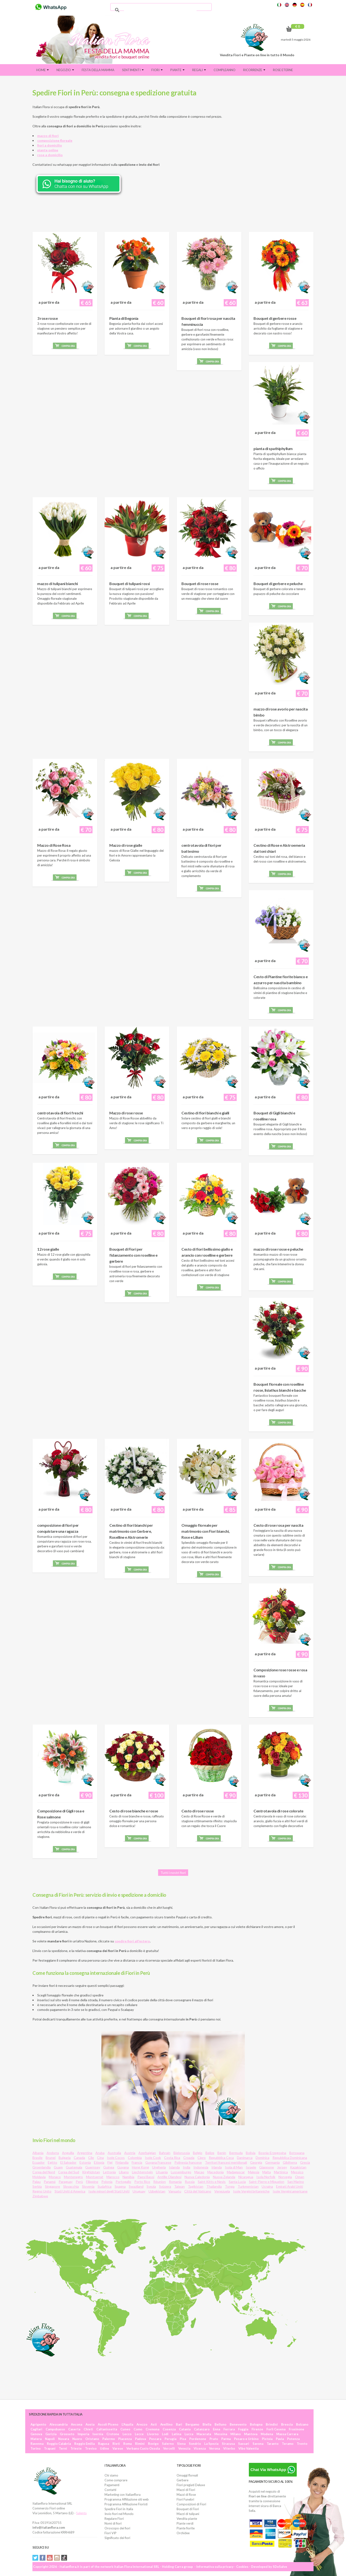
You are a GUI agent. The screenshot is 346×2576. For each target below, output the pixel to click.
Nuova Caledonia (197, 2177)
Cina (100, 2158)
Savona (258, 2444)
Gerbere (182, 2480)
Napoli (50, 2439)
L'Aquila (127, 2424)
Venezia (184, 2448)
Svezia (151, 2186)
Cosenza (169, 2429)
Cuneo (125, 2429)
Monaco (55, 2177)
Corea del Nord (43, 2172)
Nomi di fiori (113, 2523)
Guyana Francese (158, 2162)
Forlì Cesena (275, 2429)
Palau (36, 2182)
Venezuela (222, 2191)
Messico (297, 2172)
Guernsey (92, 2167)
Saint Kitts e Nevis (212, 2182)
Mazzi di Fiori (186, 2490)
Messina (220, 2434)
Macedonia (215, 2172)
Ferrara (229, 2429)
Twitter (35, 2558)
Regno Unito (41, 2191)
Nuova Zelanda (224, 2177)
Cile (91, 2158)
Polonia (106, 2182)
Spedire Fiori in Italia (119, 2509)
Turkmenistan (248, 2186)
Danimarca (245, 2158)
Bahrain (164, 2153)
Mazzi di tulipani (188, 2514)
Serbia (37, 2186)
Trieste (76, 2448)
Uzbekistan (156, 2191)
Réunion (159, 2182)
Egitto (52, 2162)
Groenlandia (41, 2167)
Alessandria (58, 2424)
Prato (214, 2439)
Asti (154, 2424)
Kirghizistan (91, 2172)
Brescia (287, 2424)
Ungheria (159, 2167)
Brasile (37, 2158)
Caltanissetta (106, 2429)
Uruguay (139, 2191)
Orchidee (183, 2533)
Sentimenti (133, 70)
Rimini (140, 2444)
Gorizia (50, 2434)
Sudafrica (104, 2186)
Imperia (83, 2434)
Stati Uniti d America (70, 2191)
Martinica (281, 2172)
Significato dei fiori (117, 2538)
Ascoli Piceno (108, 2424)
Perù (79, 2182)
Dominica (262, 2158)
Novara (63, 2439)
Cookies (242, 2567)
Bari (179, 2424)
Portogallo (123, 2182)
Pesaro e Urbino (246, 2439)
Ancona (76, 2424)
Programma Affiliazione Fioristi (126, 2504)
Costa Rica (172, 2158)
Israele (251, 2167)
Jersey (282, 2167)
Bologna (256, 2424)
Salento (81, 2513)
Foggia (243, 2429)
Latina (176, 2434)
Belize (209, 2153)
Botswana (296, 2153)
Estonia (85, 2162)
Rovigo (153, 2444)
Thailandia (214, 2186)
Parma (226, 2439)
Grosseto (67, 2434)
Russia (190, 2182)
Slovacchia (71, 2186)
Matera (36, 2439)
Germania (272, 2162)
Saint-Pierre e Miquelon (266, 2182)
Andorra (53, 2153)
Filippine (92, 2182)
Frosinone (296, 2429)
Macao (199, 2172)
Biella (207, 2424)
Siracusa (228, 2444)
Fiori (157, 70)
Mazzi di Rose (186, 2494)
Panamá (50, 2182)
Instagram (57, 2558)
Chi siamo (111, 2475)
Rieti (116, 2444)
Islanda (174, 2167)
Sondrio (195, 2444)
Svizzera (165, 2186)
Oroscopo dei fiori (117, 2528)
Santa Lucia (237, 2182)
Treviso (91, 2448)
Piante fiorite (186, 2528)
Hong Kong (140, 2167)
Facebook (42, 2558)
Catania (185, 2429)
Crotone (112, 2434)
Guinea (108, 2167)
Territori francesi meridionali (226, 2162)
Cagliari (36, 2429)
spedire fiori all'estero (132, 1941)
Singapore (52, 2186)
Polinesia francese (188, 2162)
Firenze (257, 2429)
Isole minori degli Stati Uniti (109, 2191)
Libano (124, 2172)
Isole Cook (153, 2158)
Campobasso (55, 2429)
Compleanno (224, 70)
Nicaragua (245, 2177)
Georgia (256, 2162)
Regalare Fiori (114, 2518)
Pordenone (197, 2439)
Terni (63, 2448)
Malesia (253, 2172)
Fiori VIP (111, 2533)
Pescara (155, 2439)
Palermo (108, 2439)
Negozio (65, 70)
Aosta (90, 2424)
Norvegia (285, 2177)
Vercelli (169, 2448)
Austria (129, 2153)
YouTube (50, 2558)
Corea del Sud (68, 2172)
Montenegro (73, 2177)
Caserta (74, 2429)
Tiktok (64, 2558)
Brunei (51, 2158)
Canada (79, 2158)
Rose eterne (283, 70)
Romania (175, 2182)
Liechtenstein (142, 2172)
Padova (140, 2439)
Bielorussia (181, 2153)
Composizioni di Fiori (191, 2504)
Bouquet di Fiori (188, 2509)
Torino (36, 2448)
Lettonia (109, 2172)
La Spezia (211, 2444)
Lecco (127, 2434)
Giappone (266, 2167)
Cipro (202, 2158)
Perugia (170, 2439)
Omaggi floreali (187, 2475)
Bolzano (302, 2424)
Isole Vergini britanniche (251, 2191)
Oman (299, 2177)
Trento (302, 2444)
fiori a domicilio (49, 145)
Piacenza (125, 2439)
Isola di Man (234, 2167)
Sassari (243, 2444)
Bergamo (192, 2424)
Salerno (168, 2444)
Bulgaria (65, 2158)
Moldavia (39, 2177)
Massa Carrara (287, 2434)
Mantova (250, 2434)
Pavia (280, 2439)
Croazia (188, 2158)
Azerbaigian (147, 2153)
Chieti (88, 2429)
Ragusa (103, 2444)
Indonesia (200, 2167)
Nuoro (77, 2439)
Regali (199, 70)
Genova (36, 2434)
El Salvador (68, 2162)
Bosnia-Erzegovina (272, 2153)
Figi (109, 2162)
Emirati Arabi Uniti (289, 2186)
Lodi (165, 2434)
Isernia (98, 2434)
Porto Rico (142, 2182)
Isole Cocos (116, 2158)
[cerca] (160, 10)
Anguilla (68, 2153)
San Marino (295, 2182)
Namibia (128, 2177)
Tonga (230, 2186)
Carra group (184, 2567)
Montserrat (94, 2177)
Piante (177, 70)
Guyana (123, 2167)
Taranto (272, 2444)
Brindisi (272, 2424)
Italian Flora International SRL (136, 2567)
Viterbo (229, 2448)
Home (42, 70)
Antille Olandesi (169, 2177)
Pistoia (267, 2439)
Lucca (189, 2434)
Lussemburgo (181, 2172)
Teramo (287, 2444)
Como (138, 2429)
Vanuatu (174, 2191)
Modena (267, 2434)
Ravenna (37, 2444)
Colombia (135, 2158)
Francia (137, 2162)
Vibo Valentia (248, 2448)
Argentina (84, 2153)
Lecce (139, 2434)
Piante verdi (185, 2523)
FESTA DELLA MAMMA (98, 70)
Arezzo (141, 2424)
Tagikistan (195, 2186)
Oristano (92, 2439)
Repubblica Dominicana (289, 2158)
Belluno (220, 2424)
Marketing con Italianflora (123, 2494)
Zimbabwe (40, 2196)
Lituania (162, 2172)
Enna (216, 2429)
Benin (221, 2153)
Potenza (293, 2439)
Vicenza (200, 2448)
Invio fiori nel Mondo (119, 2514)
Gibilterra (290, 2162)
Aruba (100, 2153)
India (186, 2167)
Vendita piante (187, 2518)
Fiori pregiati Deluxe (191, 2485)
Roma (127, 2444)
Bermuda (236, 2153)
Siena (181, 2444)
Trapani (50, 2448)
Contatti (110, 2490)
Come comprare (116, 2480)
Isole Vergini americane (290, 2191)
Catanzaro (202, 2429)
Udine (104, 2448)
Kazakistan (298, 2167)
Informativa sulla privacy (215, 2567)
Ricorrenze (254, 70)
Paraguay (66, 2182)
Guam (58, 2167)
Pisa (183, 2439)
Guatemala (74, 2167)
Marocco (112, 2177)
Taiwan (179, 2186)
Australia (114, 2153)
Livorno (153, 2434)
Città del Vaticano (197, 2191)
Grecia (305, 2162)
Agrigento (38, 2424)
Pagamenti (112, 2485)
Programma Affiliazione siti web (127, 2499)
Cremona (152, 2429)
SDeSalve (280, 2567)
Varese (117, 2448)
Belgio (197, 2153)
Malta (266, 2172)
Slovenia (88, 2186)
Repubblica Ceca (221, 2158)
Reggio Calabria (59, 2444)
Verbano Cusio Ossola (143, 2448)
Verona (214, 2448)
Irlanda (216, 2167)
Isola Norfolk (265, 2177)
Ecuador (38, 2162)
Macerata (204, 2434)
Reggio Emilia (84, 2444)
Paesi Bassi (145, 2177)
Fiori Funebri (185, 2499)
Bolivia (250, 2153)
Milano (235, 2434)
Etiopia (99, 2162)
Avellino (166, 2424)
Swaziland (136, 2186)
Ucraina (267, 2186)
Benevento (238, 2424)
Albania (37, 2153)
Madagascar (236, 2172)
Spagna (120, 2186)
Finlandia (122, 2162)
